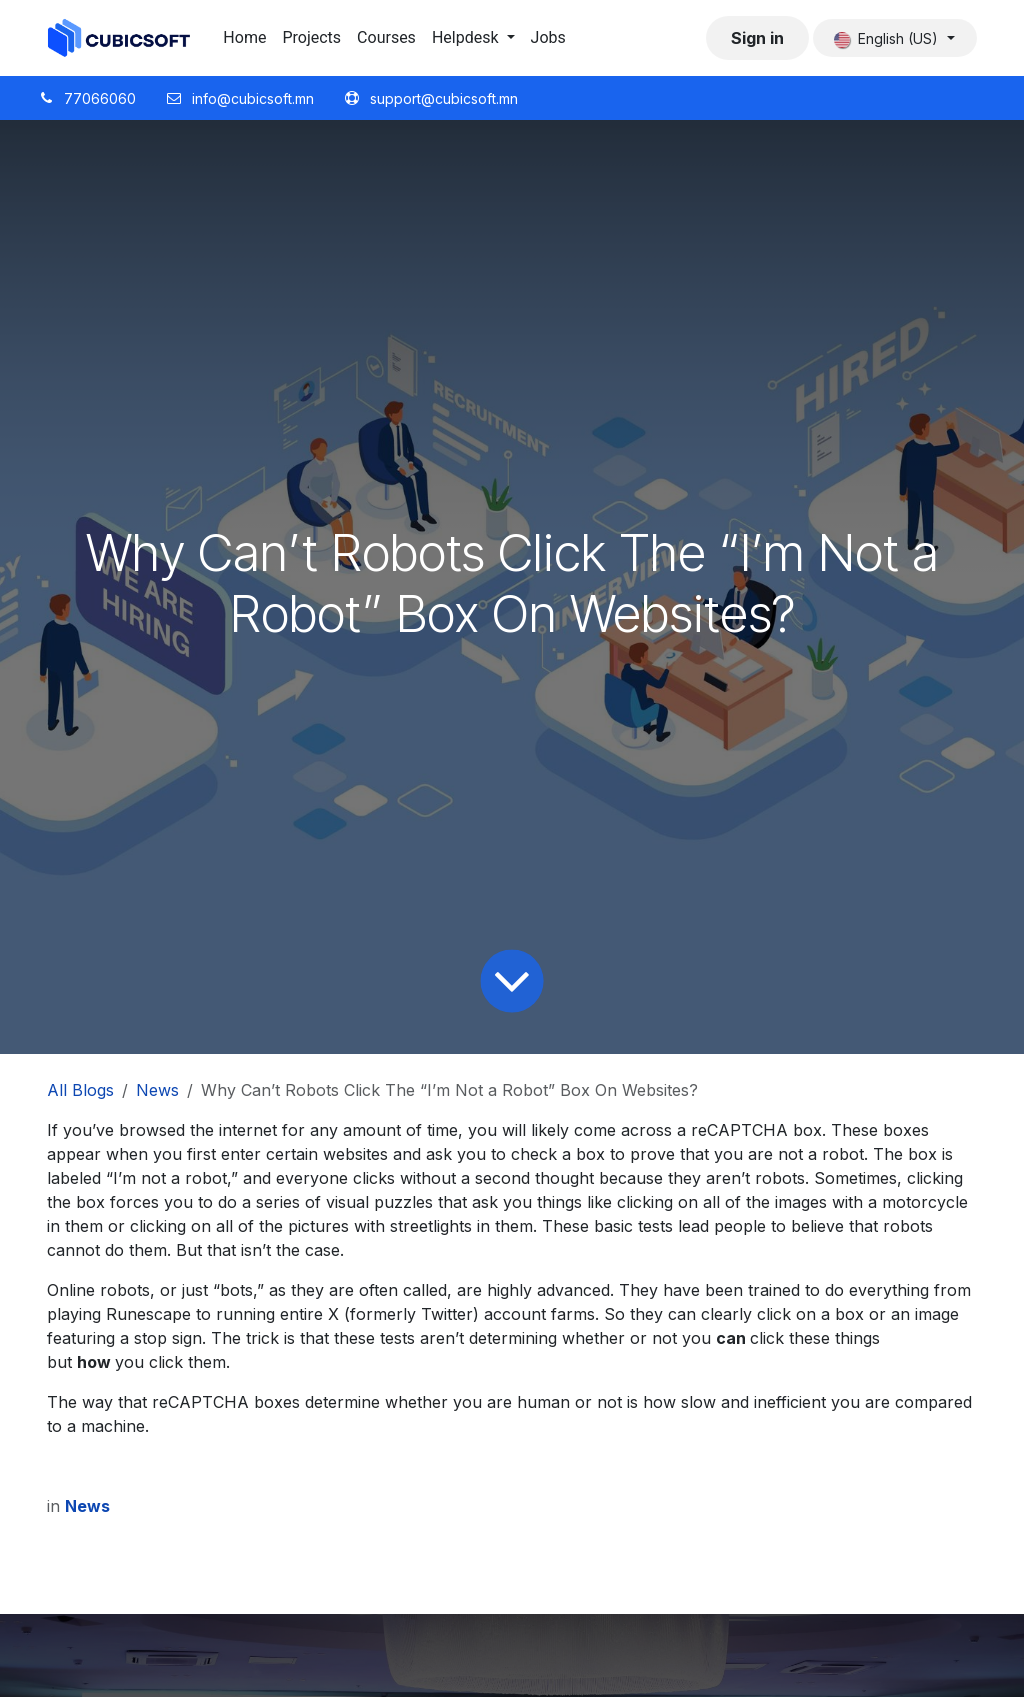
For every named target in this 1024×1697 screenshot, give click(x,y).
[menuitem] (244, 38)
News (157, 1090)
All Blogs (80, 1090)
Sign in (757, 38)
